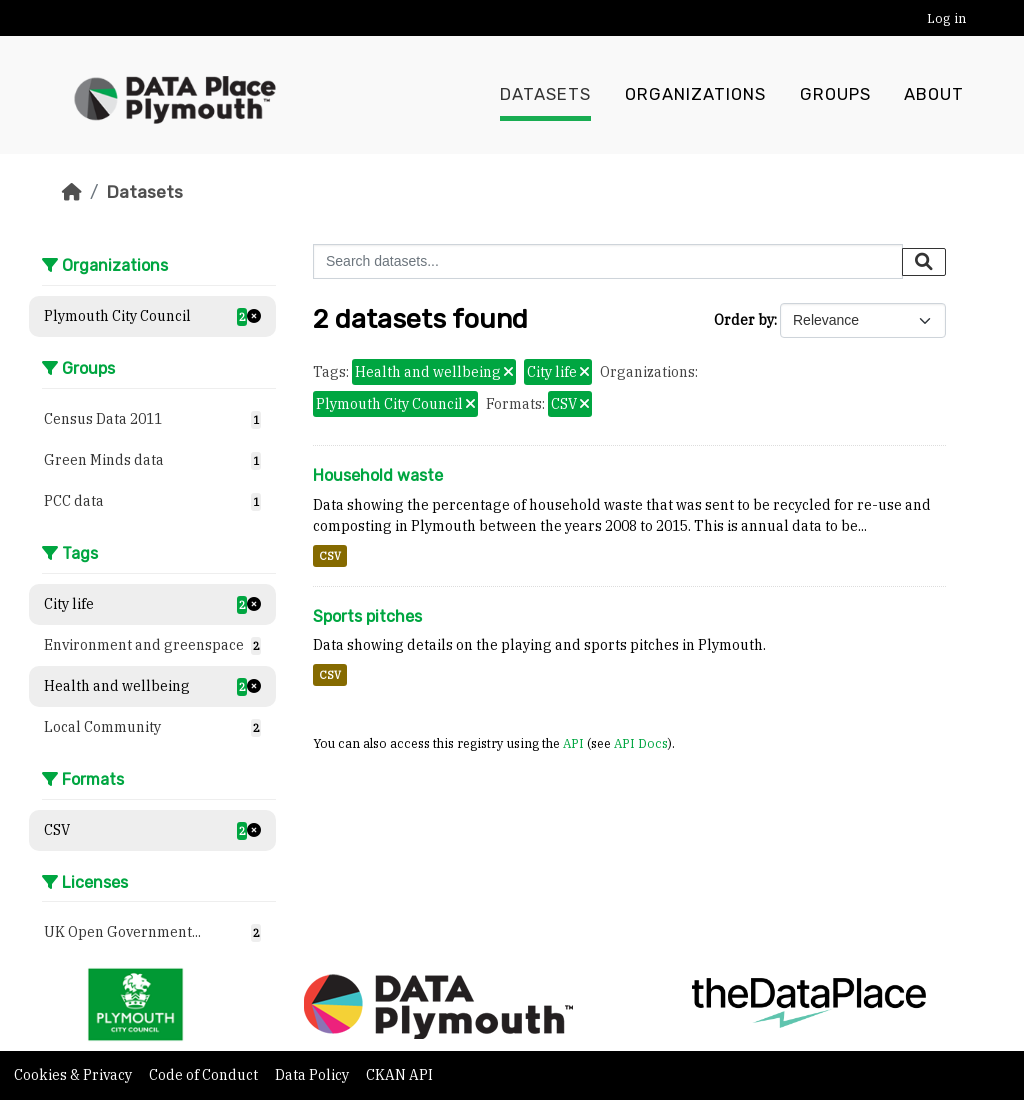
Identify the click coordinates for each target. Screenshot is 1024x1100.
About (934, 95)
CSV (330, 556)
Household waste (378, 475)
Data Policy (313, 1075)
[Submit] (924, 262)
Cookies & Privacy (74, 1075)
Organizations (695, 95)
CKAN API (399, 1075)
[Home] (72, 192)
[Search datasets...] (608, 261)
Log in (946, 18)
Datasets (545, 95)
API (573, 743)
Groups (835, 95)
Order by (744, 320)
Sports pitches (367, 616)
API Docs (641, 743)
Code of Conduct (205, 1075)
